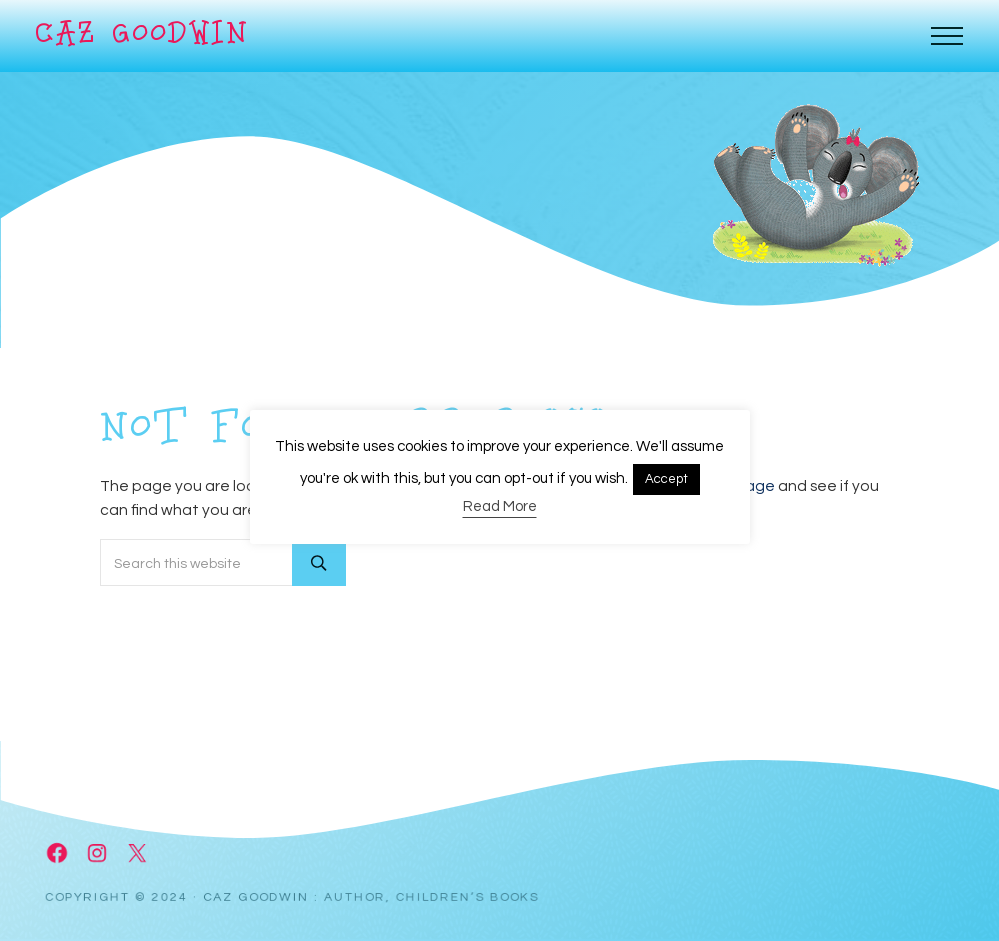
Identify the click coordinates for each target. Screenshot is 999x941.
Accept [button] (666, 479)
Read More (500, 506)
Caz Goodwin (142, 36)
